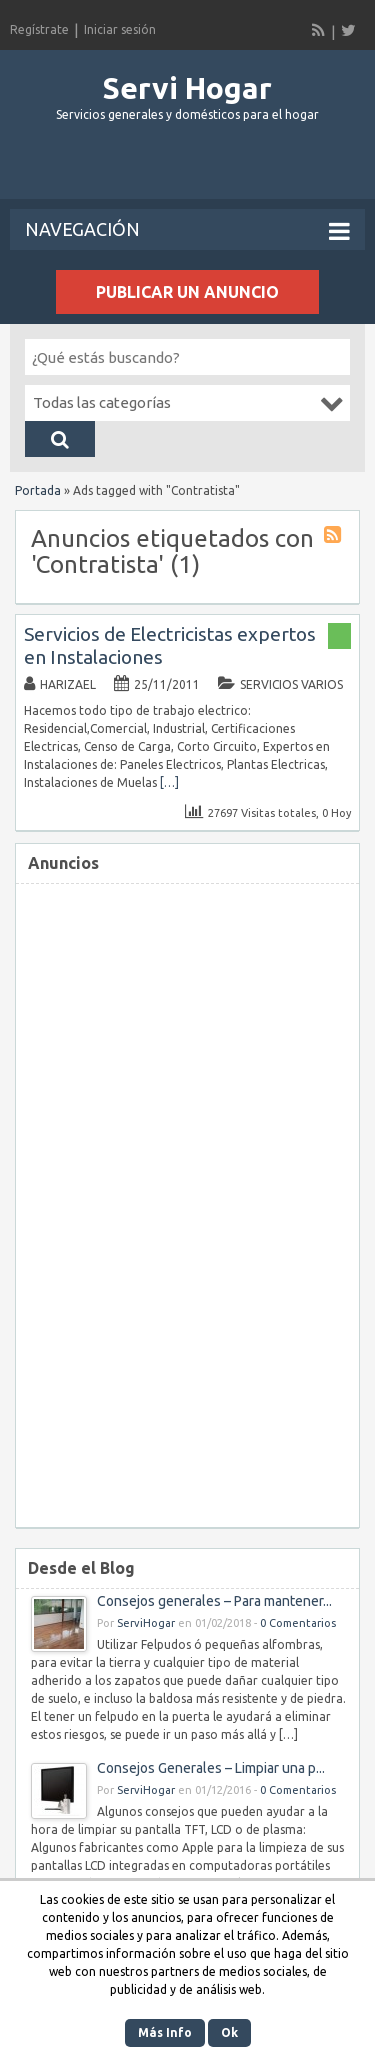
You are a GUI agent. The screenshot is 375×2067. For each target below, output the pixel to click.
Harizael (68, 684)
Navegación (187, 231)
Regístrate (39, 29)
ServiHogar (146, 1623)
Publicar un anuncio (187, 292)
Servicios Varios (291, 684)
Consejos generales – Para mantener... (214, 1601)
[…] (169, 782)
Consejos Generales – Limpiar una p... (211, 1768)
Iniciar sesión (120, 29)
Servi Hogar (187, 88)
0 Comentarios (298, 1623)
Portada (38, 490)
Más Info (165, 2032)
